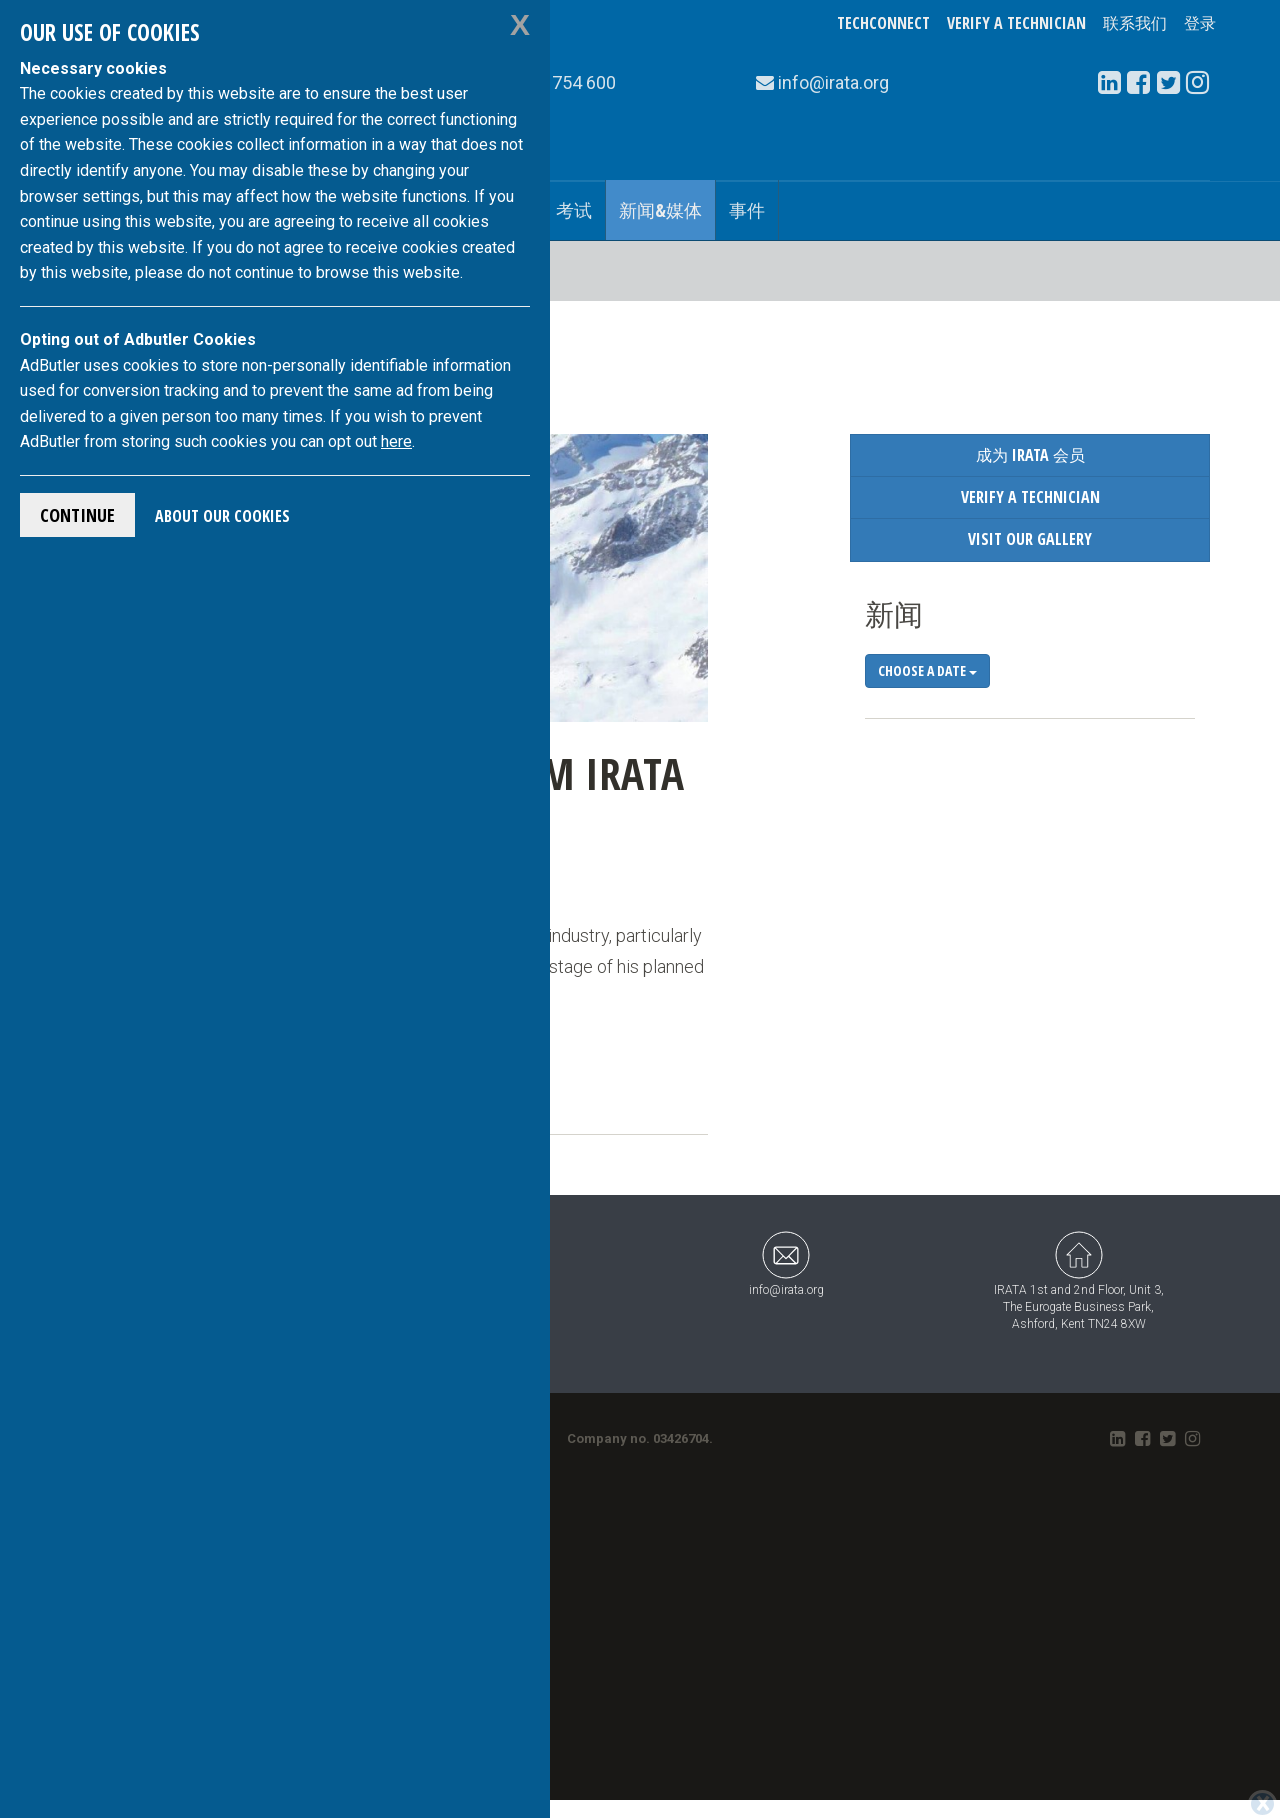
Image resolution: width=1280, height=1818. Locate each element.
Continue (77, 515)
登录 (1200, 23)
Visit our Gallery (1030, 539)
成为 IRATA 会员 (1030, 455)
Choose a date (927, 670)
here (396, 441)
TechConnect (883, 23)
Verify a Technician (1016, 23)
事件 (747, 210)
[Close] (1262, 1804)
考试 (574, 210)
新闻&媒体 (660, 210)
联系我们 (1135, 23)
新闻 (894, 613)
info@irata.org (786, 1263)
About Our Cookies (222, 516)
